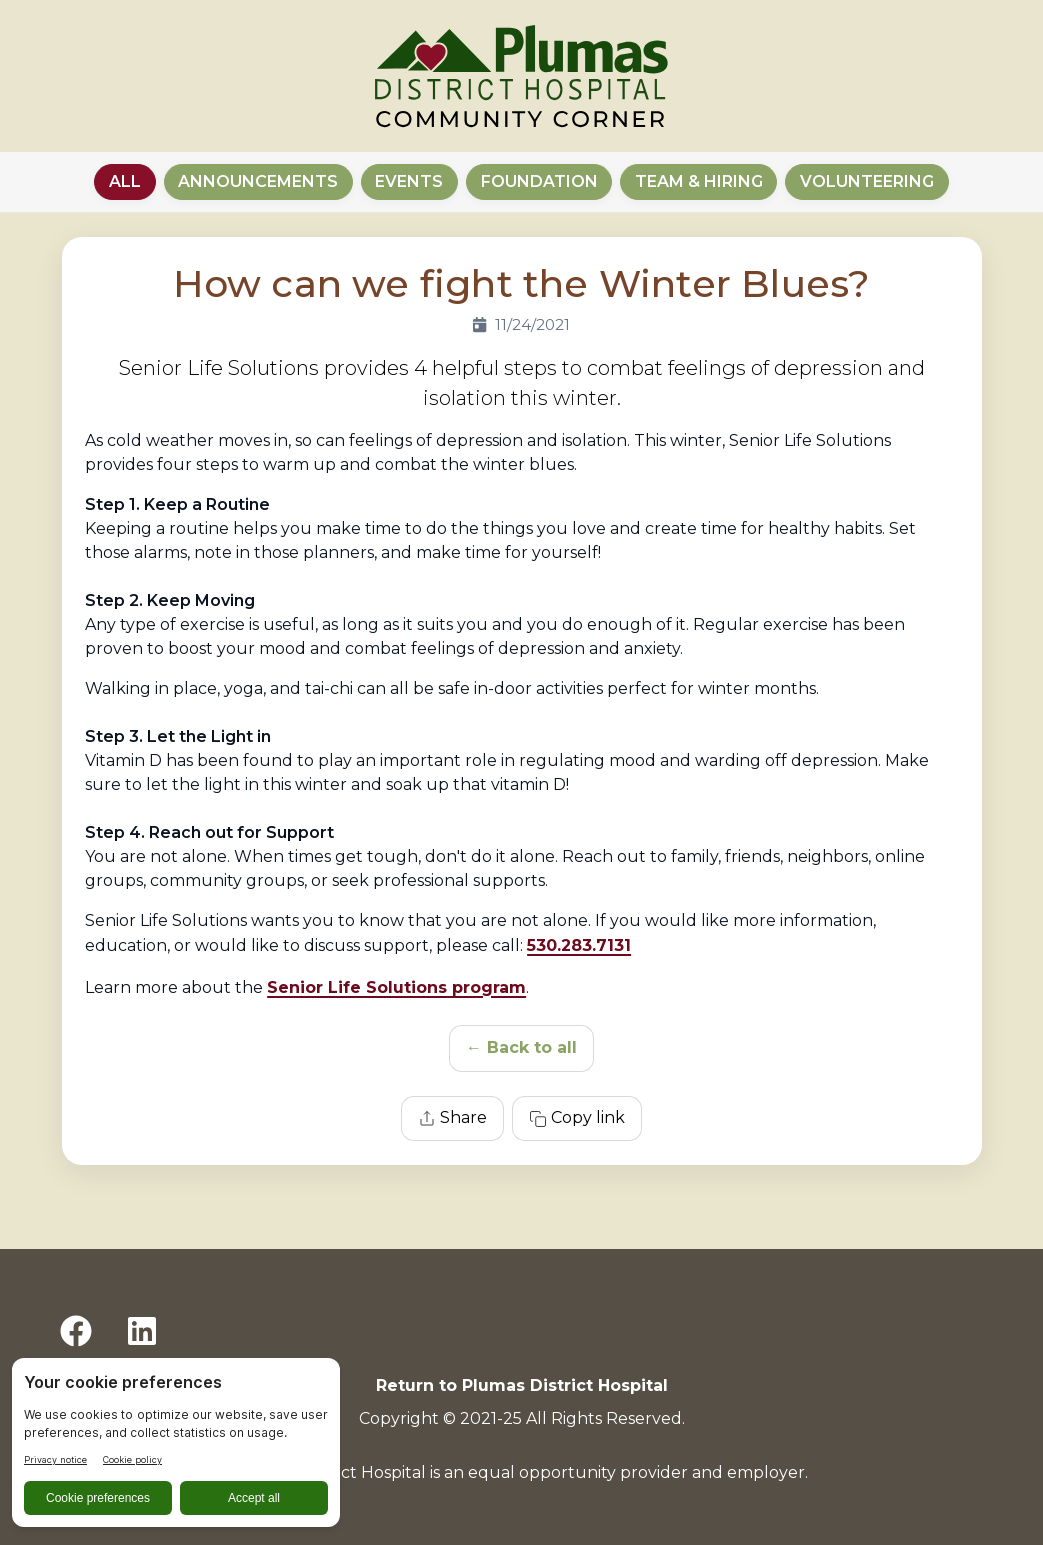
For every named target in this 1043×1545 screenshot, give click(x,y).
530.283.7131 (579, 945)
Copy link (577, 1118)
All (125, 181)
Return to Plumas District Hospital (522, 1385)
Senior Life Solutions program (396, 987)
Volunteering (867, 181)
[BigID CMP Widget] (176, 1447)
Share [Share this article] (452, 1118)
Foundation (539, 181)
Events (409, 181)
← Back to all (521, 1047)
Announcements (258, 181)
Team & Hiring (699, 181)
